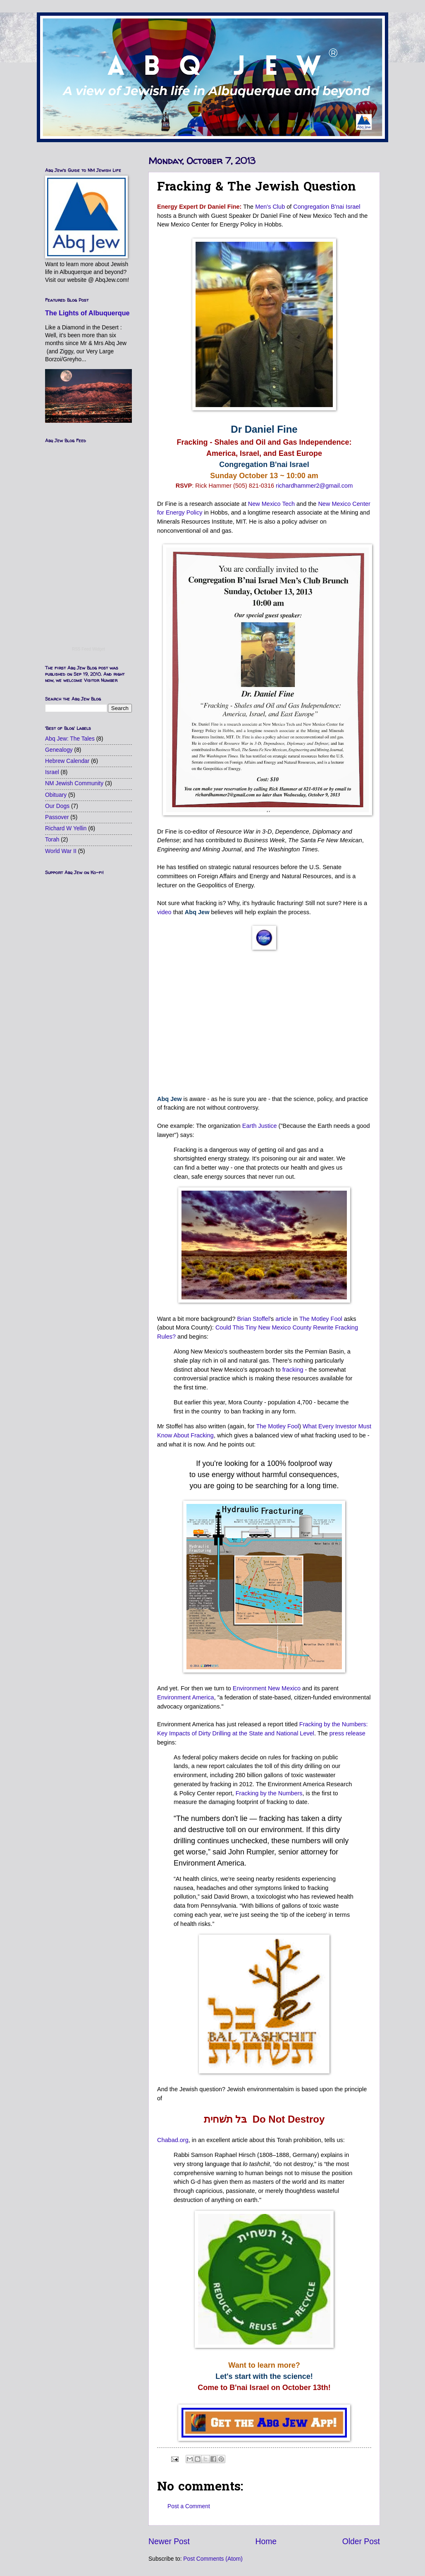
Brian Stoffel (253, 1318)
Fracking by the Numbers (269, 1793)
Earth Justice (259, 1125)
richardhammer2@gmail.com (314, 485)
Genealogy (59, 750)
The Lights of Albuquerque (87, 313)
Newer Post (169, 2541)
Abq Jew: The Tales (70, 739)
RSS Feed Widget (88, 649)
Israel (52, 772)
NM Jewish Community (74, 783)
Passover (57, 817)
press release (347, 1733)
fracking (292, 1369)
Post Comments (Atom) (212, 2559)
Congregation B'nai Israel (326, 206)
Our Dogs (57, 806)
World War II (60, 851)
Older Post (361, 2541)
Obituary (56, 795)
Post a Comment (188, 2506)
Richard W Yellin (65, 828)
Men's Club (270, 206)
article (283, 1318)
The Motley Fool (320, 1318)
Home (266, 2541)
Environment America (185, 1697)
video (164, 912)
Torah (52, 839)
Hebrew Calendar (67, 761)
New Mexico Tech (271, 503)
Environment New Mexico (267, 1688)
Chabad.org (173, 2140)
